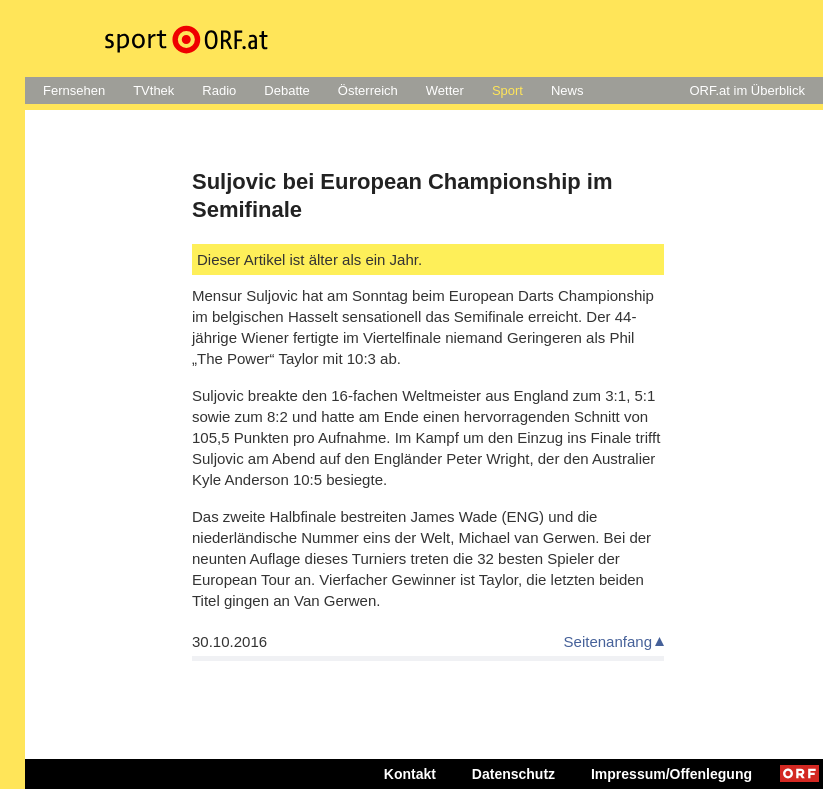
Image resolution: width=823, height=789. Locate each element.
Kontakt (410, 774)
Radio (219, 90)
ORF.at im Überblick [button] (747, 90)
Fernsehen (74, 90)
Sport (507, 90)
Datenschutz (513, 774)
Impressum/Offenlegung (671, 774)
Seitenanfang (608, 641)
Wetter (445, 90)
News (567, 90)
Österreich (368, 90)
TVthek (153, 90)
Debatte (287, 90)
